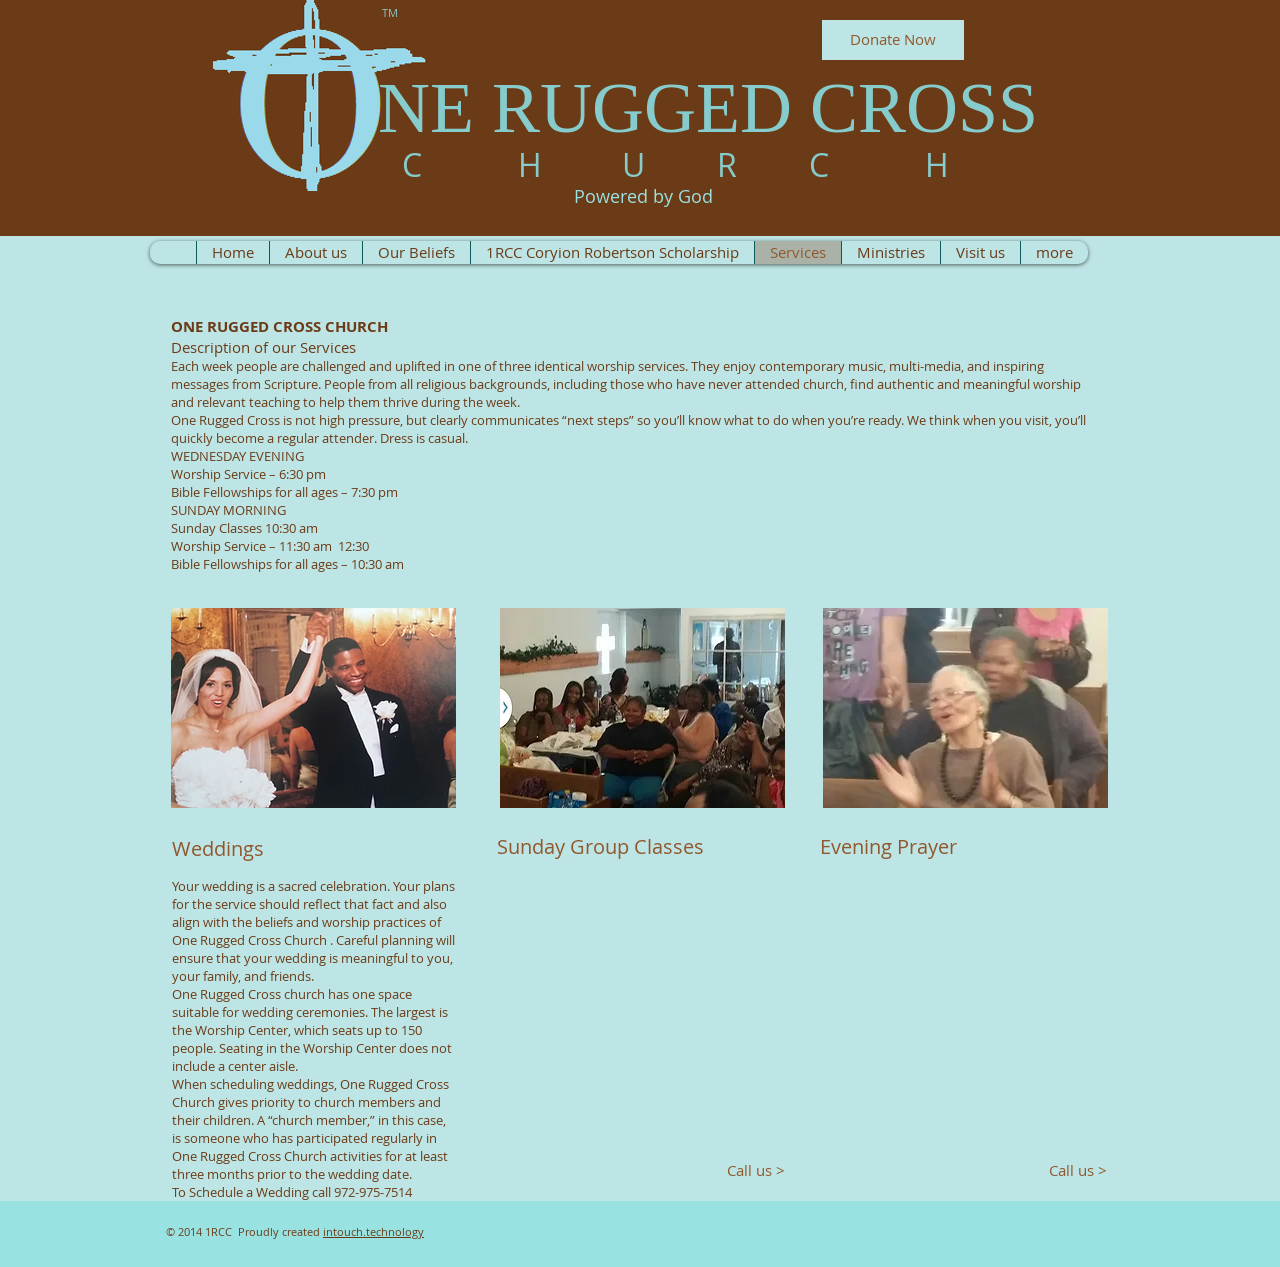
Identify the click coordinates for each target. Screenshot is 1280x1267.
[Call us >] (748, 1170)
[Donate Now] (893, 40)
